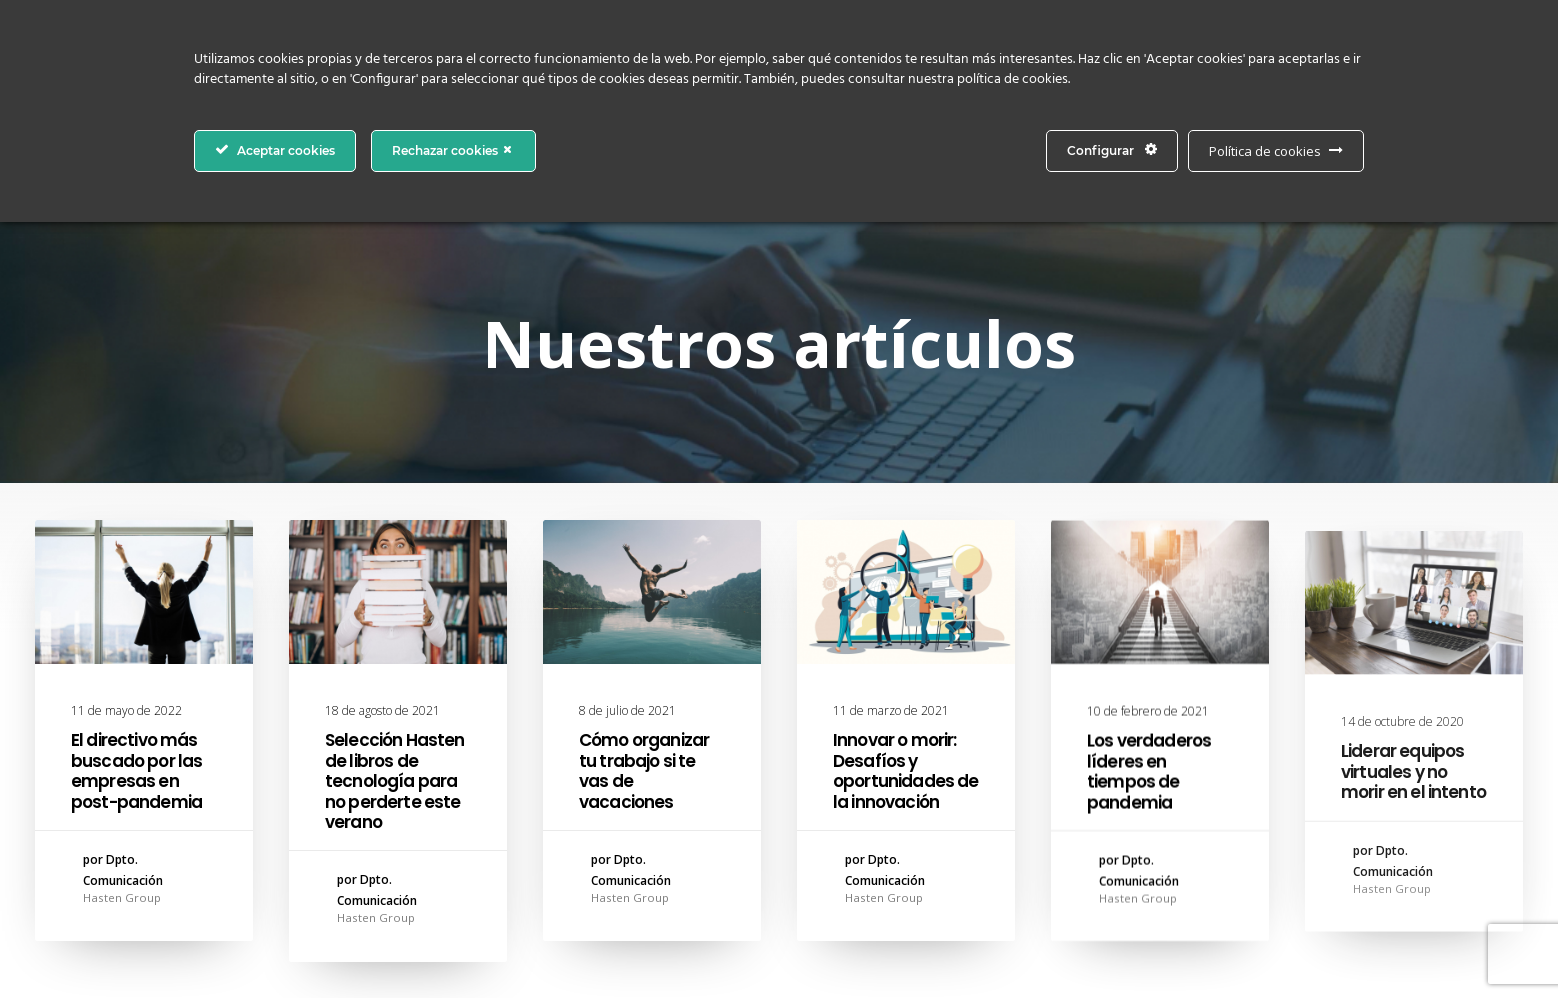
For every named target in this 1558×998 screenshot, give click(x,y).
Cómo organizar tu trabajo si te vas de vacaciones (644, 770)
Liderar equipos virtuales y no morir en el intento (1413, 838)
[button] (144, 592)
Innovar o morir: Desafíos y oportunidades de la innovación (905, 772)
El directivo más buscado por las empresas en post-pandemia (136, 770)
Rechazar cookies (453, 150)
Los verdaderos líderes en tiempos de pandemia (1149, 790)
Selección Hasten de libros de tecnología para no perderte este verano (394, 781)
